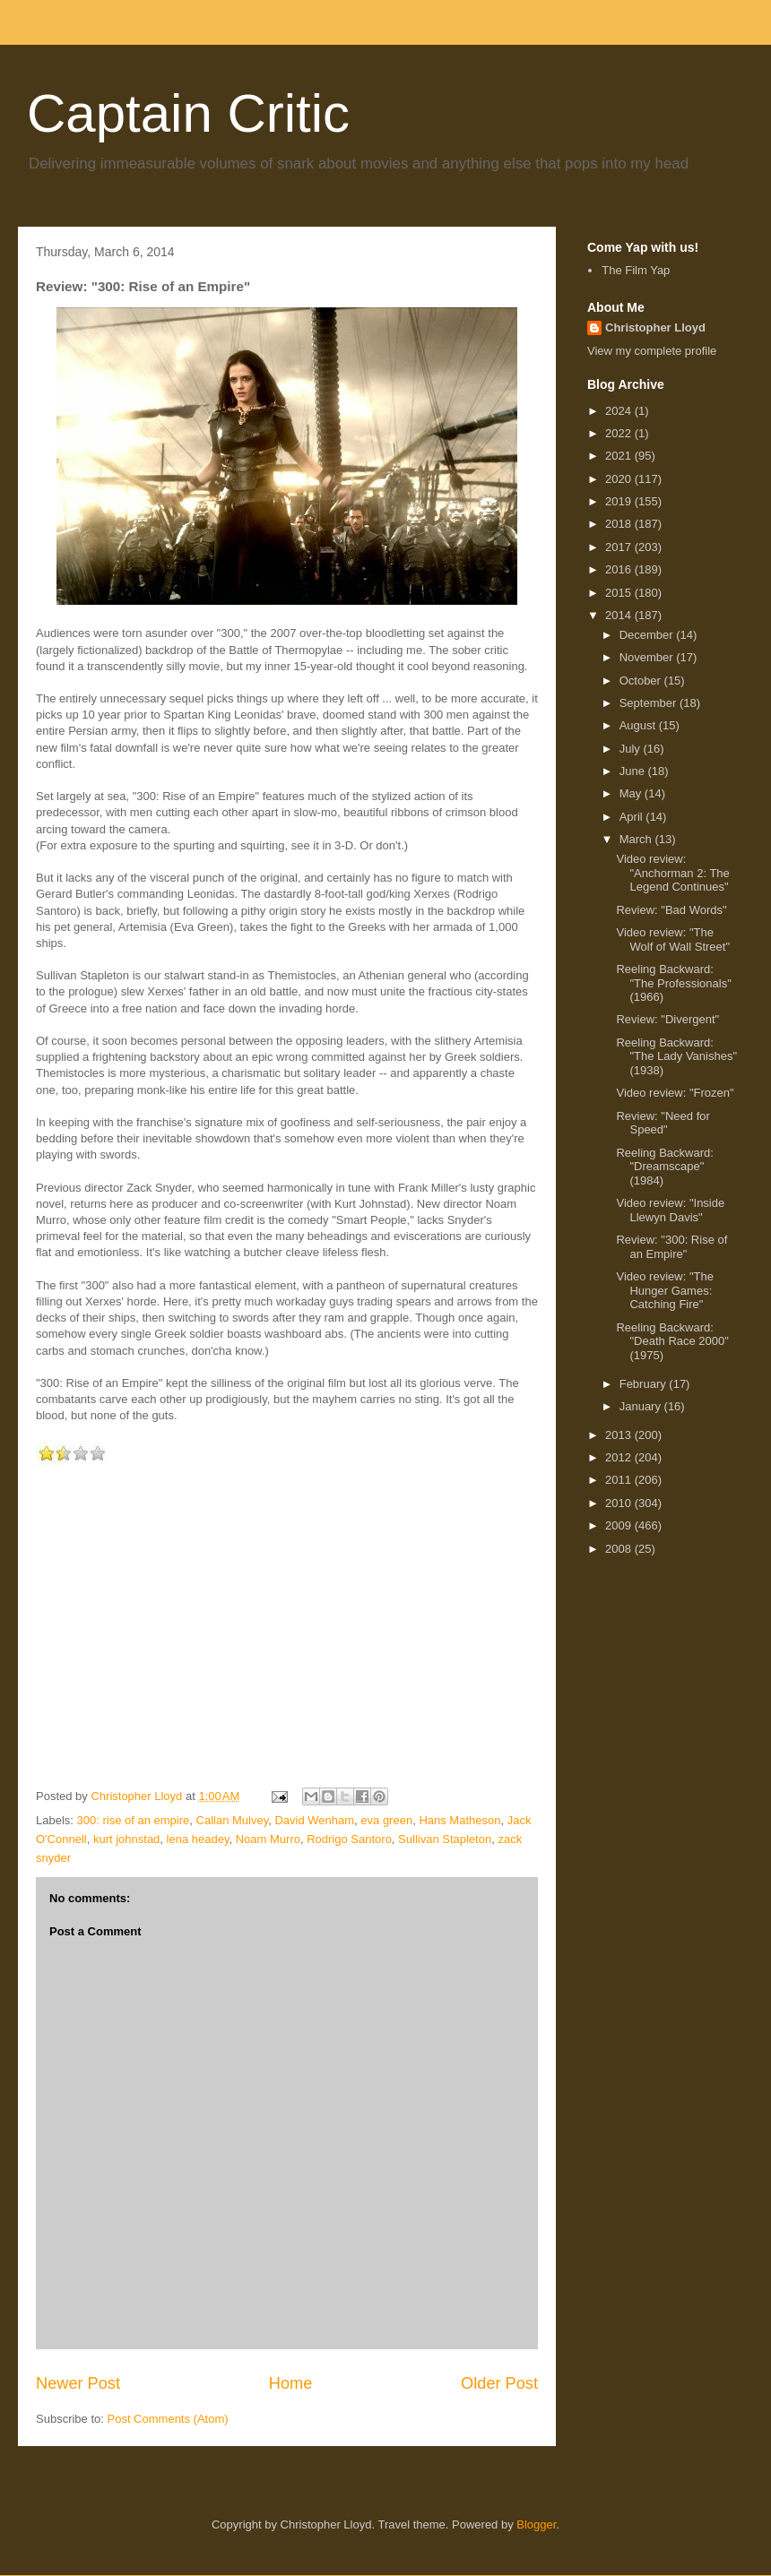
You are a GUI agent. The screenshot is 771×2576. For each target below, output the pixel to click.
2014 (620, 615)
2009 (620, 1525)
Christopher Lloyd (655, 327)
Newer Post (78, 2383)
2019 (620, 501)
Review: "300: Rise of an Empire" (671, 1247)
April (632, 816)
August (639, 725)
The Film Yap (636, 270)
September (649, 703)
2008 (620, 1548)
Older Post (499, 2383)
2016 (620, 569)
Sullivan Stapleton (444, 1839)
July (631, 748)
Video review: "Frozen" (674, 1092)
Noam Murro (268, 1839)
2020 (620, 479)
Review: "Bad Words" (671, 910)
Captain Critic (188, 113)
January (641, 1406)
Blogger (536, 2524)
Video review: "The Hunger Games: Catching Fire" (664, 1290)
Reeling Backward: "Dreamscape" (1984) (664, 1166)
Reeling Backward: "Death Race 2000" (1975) (672, 1341)
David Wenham (314, 1820)
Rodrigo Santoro (349, 1839)
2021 (620, 455)
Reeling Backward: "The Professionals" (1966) (673, 983)
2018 (620, 523)
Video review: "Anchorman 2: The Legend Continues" (672, 872)
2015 (620, 592)
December (648, 635)
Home (291, 2383)
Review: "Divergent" (667, 1019)
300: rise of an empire (133, 1820)
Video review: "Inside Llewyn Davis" (670, 1210)
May (632, 793)
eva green (386, 1820)
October (641, 680)
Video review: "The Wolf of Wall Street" (673, 939)
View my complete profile (651, 351)
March (637, 839)
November (648, 657)
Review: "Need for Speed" (662, 1123)
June (633, 771)
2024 (620, 411)
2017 (620, 547)
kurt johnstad (126, 1839)
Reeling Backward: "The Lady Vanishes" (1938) (676, 1056)
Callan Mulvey (232, 1820)
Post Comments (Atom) (168, 2418)
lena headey (198, 1839)
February (644, 1384)
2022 (620, 433)
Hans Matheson (459, 1820)
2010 (620, 1503)
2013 (620, 1435)
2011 (620, 1479)
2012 (620, 1457)
